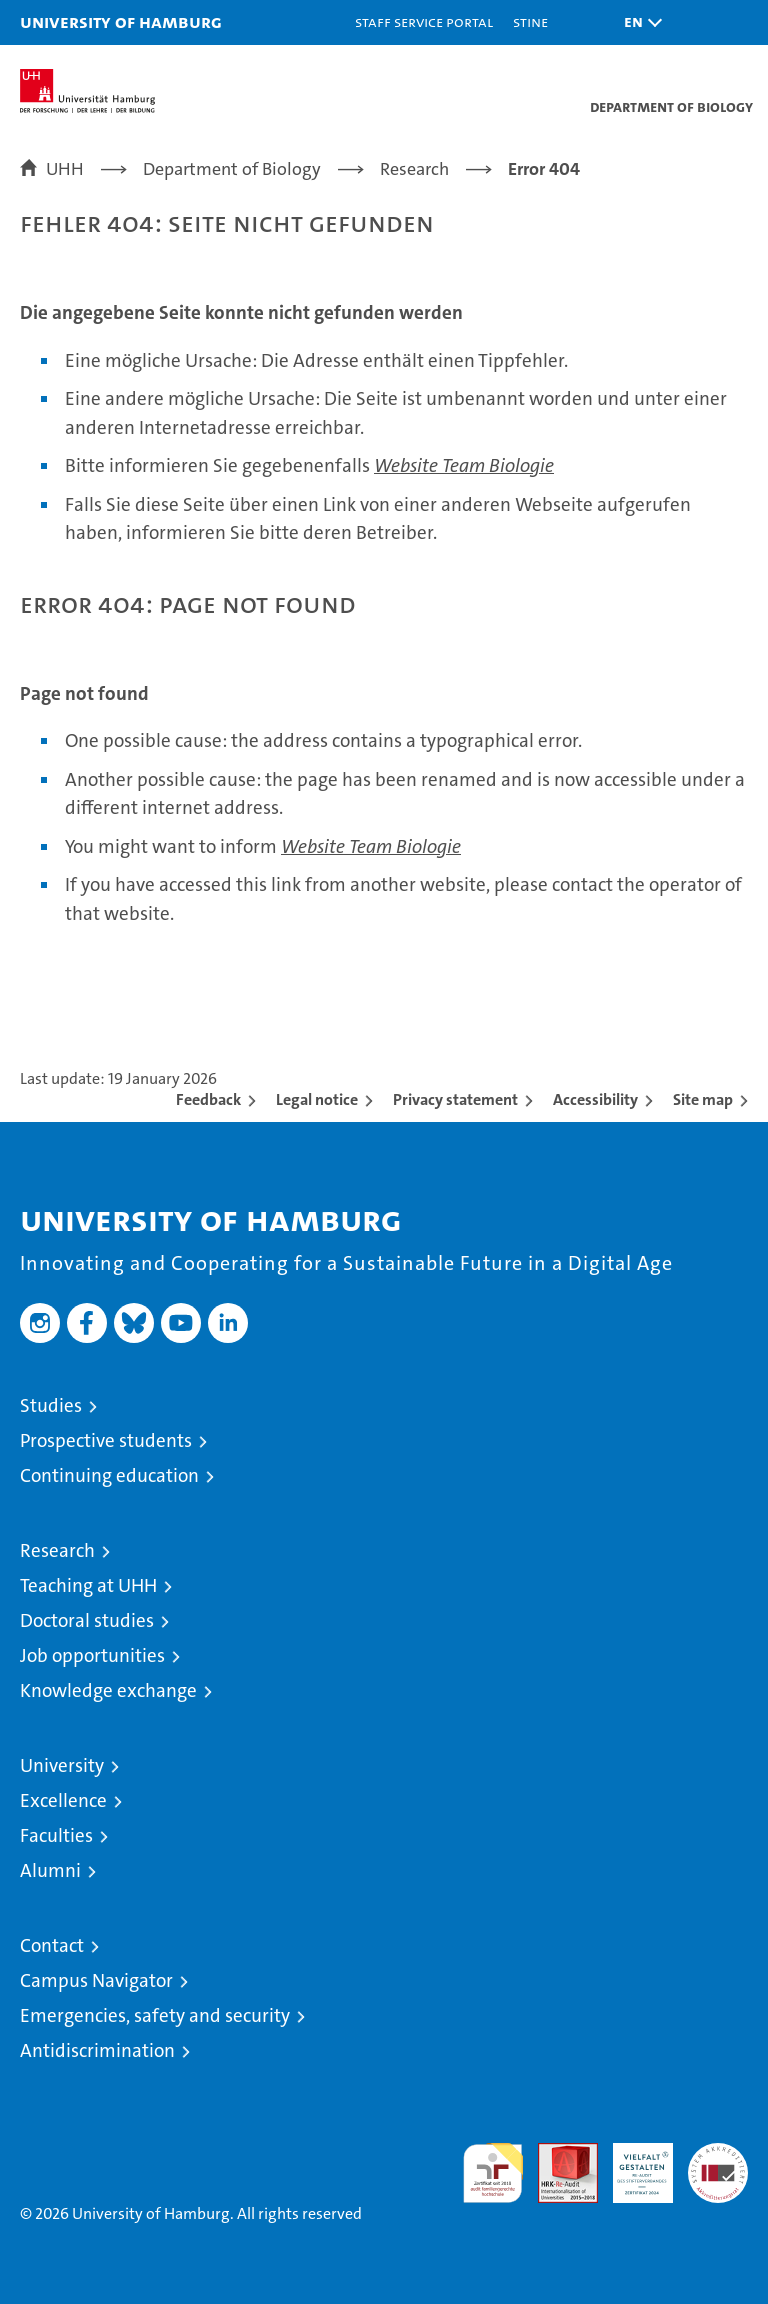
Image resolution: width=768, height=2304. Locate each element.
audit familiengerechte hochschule (493, 2173)
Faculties (56, 1835)
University (62, 1765)
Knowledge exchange (108, 1690)
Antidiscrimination (97, 2050)
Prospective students (106, 1440)
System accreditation (718, 2164)
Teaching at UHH (88, 1585)
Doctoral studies (87, 1620)
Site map (703, 1099)
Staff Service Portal (424, 21)
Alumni (50, 1870)
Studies (51, 1405)
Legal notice (317, 1099)
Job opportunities (92, 1655)
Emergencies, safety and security (155, 2015)
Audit (557, 2153)
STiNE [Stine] (530, 21)
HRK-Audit (632, 2164)
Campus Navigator (96, 1980)
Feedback (208, 1099)
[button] (638, 22)
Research (57, 1550)
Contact (52, 1945)
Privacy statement (455, 1099)
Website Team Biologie (464, 465)
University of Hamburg (121, 21)
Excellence (63, 1800)
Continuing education (109, 1475)
